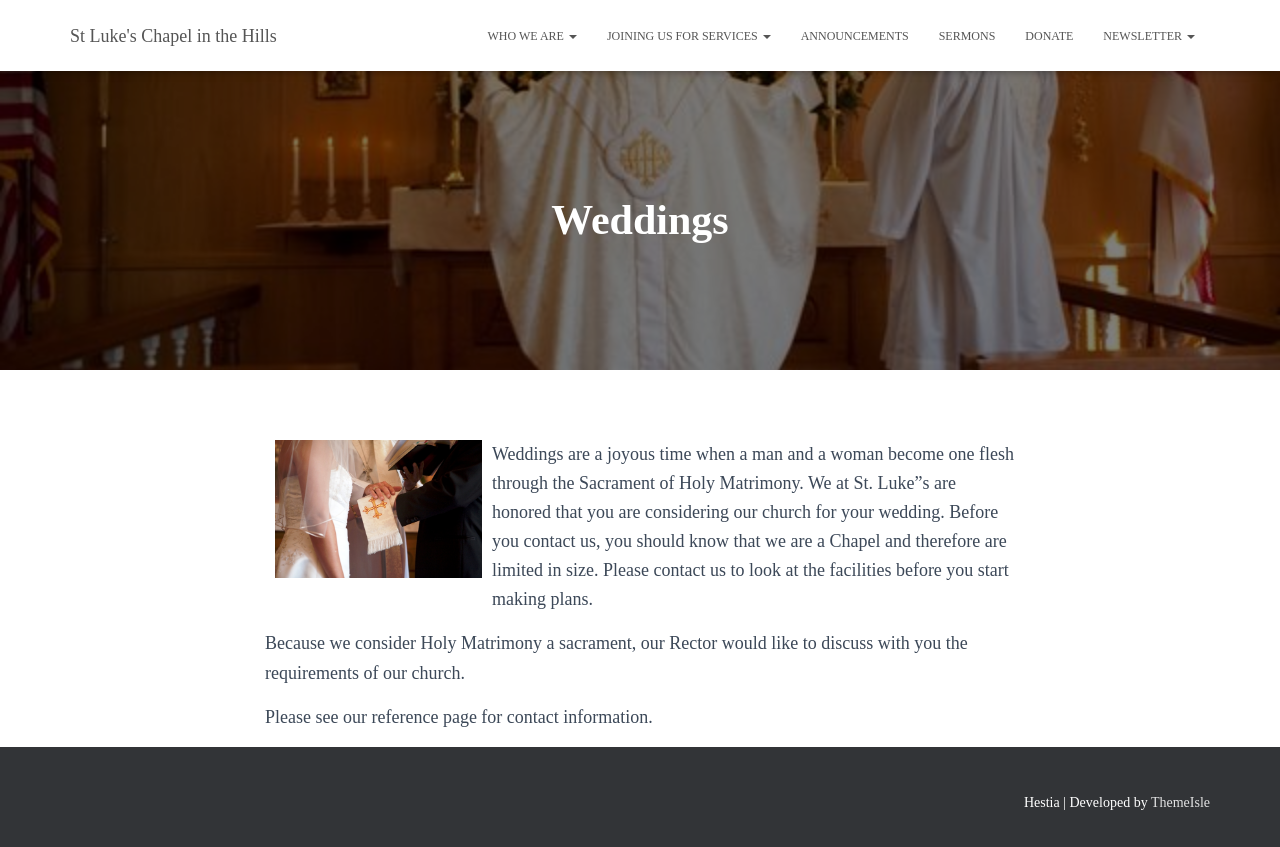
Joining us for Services (689, 36)
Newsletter (1149, 36)
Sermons (967, 36)
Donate (1049, 36)
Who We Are (531, 36)
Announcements (855, 36)
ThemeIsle (1180, 802)
